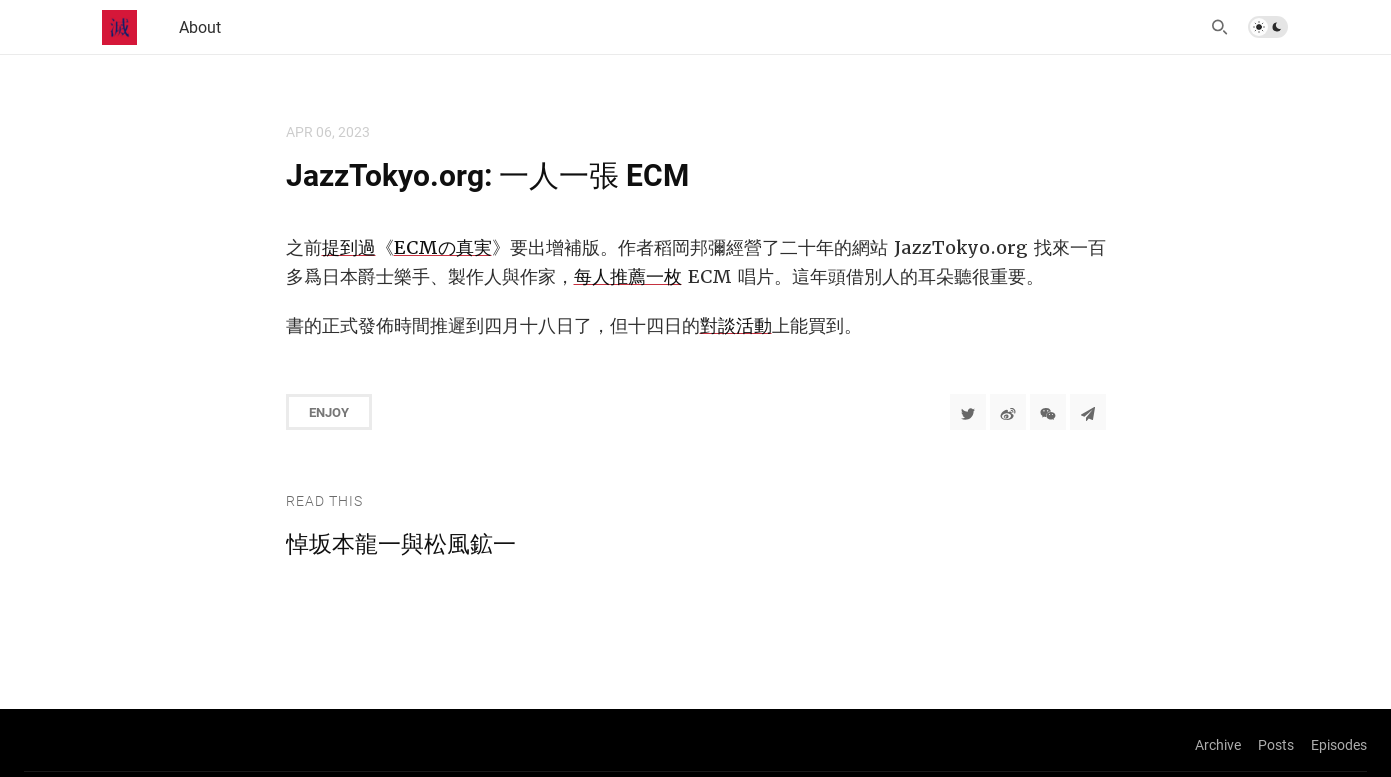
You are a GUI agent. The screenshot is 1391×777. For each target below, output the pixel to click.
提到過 (349, 247)
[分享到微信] (1048, 412)
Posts (1276, 744)
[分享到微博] (1008, 412)
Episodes (1339, 744)
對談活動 (736, 325)
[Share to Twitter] (968, 412)
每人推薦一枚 (628, 276)
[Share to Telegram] (1088, 412)
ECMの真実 (443, 247)
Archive (1218, 744)
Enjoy (329, 412)
